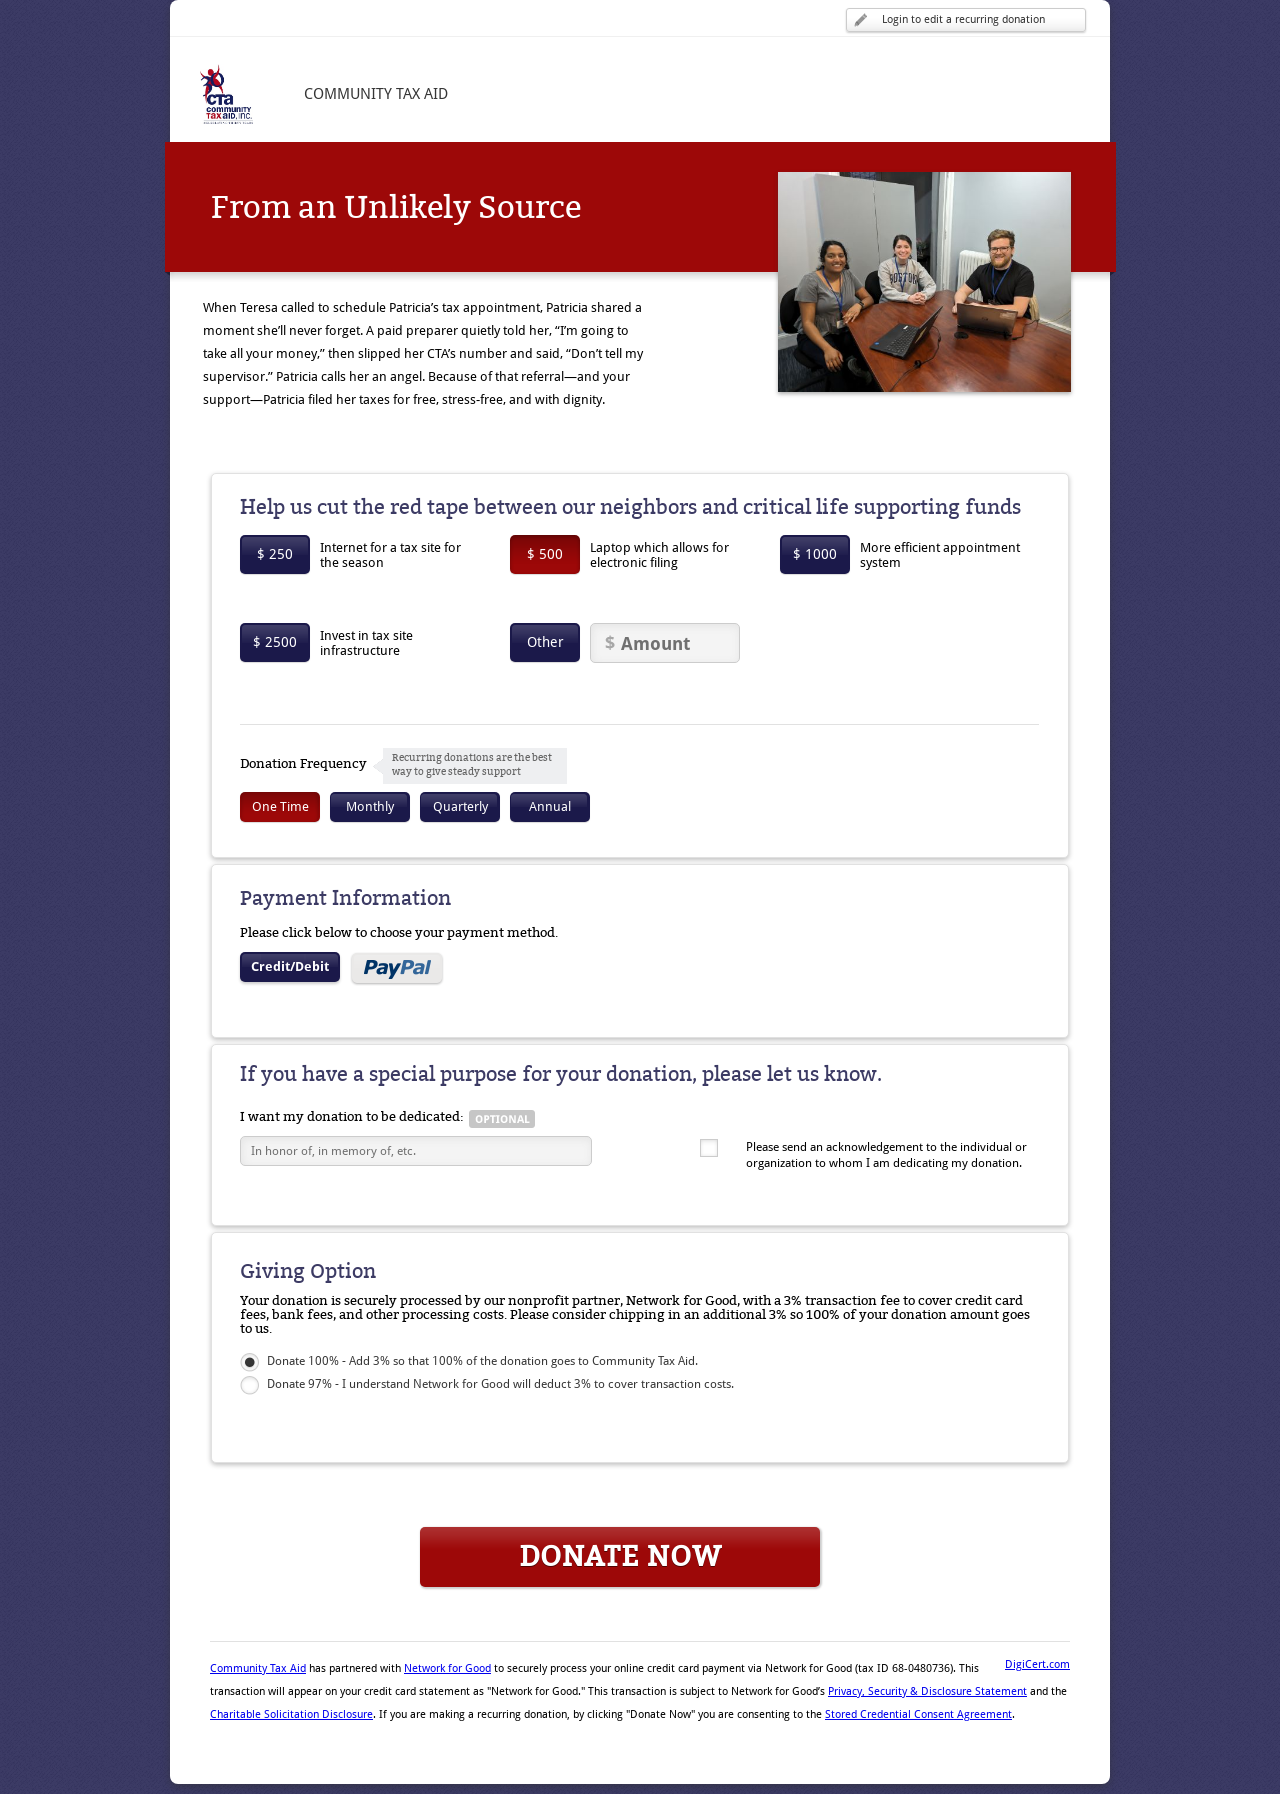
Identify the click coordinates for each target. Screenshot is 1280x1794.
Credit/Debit (290, 966)
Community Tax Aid (258, 1668)
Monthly (370, 806)
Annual (550, 806)
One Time (280, 806)
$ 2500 (275, 642)
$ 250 (275, 554)
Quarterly (460, 806)
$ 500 (545, 554)
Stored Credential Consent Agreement (918, 1714)
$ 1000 (815, 554)
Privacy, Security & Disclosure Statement (927, 1691)
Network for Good (447, 1668)
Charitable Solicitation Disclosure (291, 1714)
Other (545, 642)
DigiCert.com (1037, 1664)
